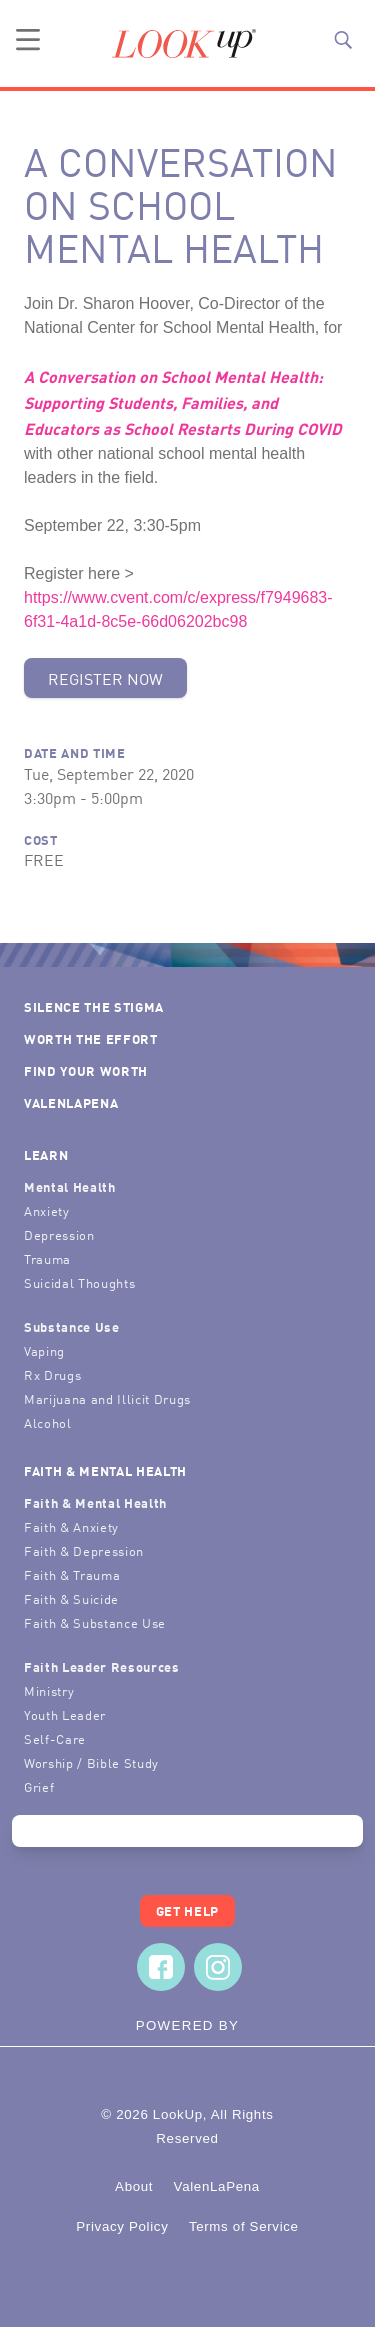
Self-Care (55, 1738)
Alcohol (48, 1422)
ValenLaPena (71, 1102)
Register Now (105, 678)
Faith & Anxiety (71, 1526)
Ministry (49, 1690)
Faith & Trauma (72, 1574)
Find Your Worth (86, 1070)
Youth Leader (65, 1714)
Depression (59, 1234)
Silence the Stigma (94, 1006)
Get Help (187, 1910)
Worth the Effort (91, 1038)
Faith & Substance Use (95, 1622)
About (134, 2186)
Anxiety (47, 1210)
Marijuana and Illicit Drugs (107, 1398)
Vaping (44, 1350)
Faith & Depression (84, 1550)
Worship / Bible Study (91, 1762)
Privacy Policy (122, 2226)
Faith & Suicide (71, 1598)
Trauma (47, 1258)
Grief (39, 1786)
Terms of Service (244, 2226)
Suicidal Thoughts (79, 1282)
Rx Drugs (52, 1374)
